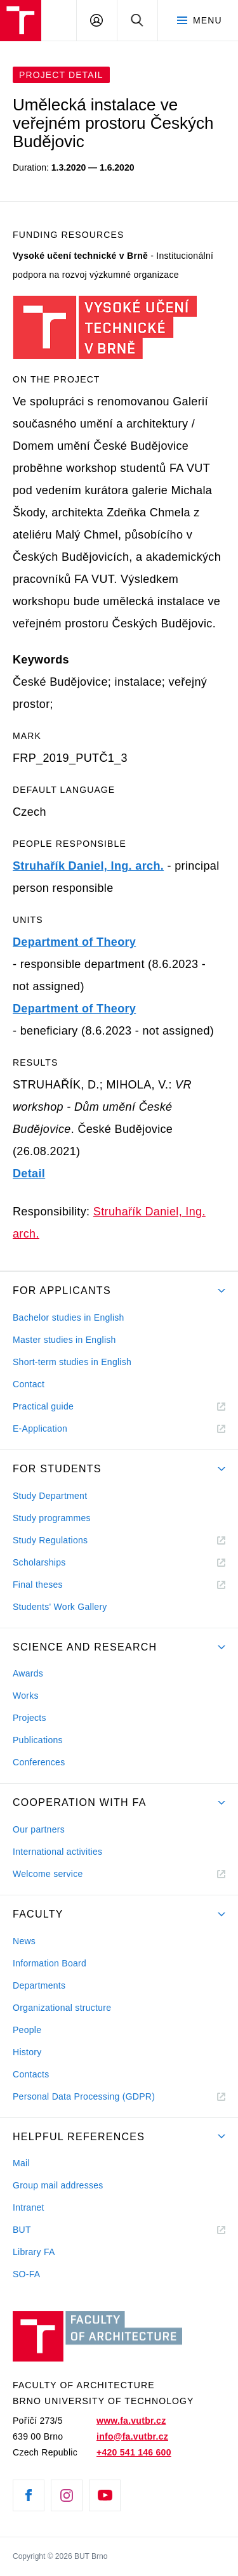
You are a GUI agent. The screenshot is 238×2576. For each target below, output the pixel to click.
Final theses (38, 1584)
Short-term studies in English (72, 1362)
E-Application (40, 1428)
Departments (39, 1985)
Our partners (39, 1829)
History (27, 2052)
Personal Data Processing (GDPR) (84, 2096)
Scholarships (39, 1562)
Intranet (28, 2207)
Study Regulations (50, 1540)
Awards (28, 1673)
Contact (28, 1384)
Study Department (50, 1496)
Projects (29, 1718)
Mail (21, 2163)
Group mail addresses (58, 2185)
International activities (57, 1852)
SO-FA (26, 2274)
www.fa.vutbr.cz (131, 2421)
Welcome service (48, 1874)
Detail (29, 1173)
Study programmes (52, 1518)
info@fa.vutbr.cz (132, 2436)
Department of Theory (74, 942)
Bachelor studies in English (68, 1317)
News (24, 1941)
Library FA (34, 2252)
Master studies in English (64, 1340)
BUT (40, 2230)
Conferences (39, 1762)
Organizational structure (62, 2008)
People (27, 2030)
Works (26, 1695)
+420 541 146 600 (133, 2452)
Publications (38, 1740)
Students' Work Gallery (60, 1607)
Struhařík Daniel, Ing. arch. (88, 866)
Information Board (49, 1963)
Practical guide (43, 1406)
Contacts (31, 2074)
